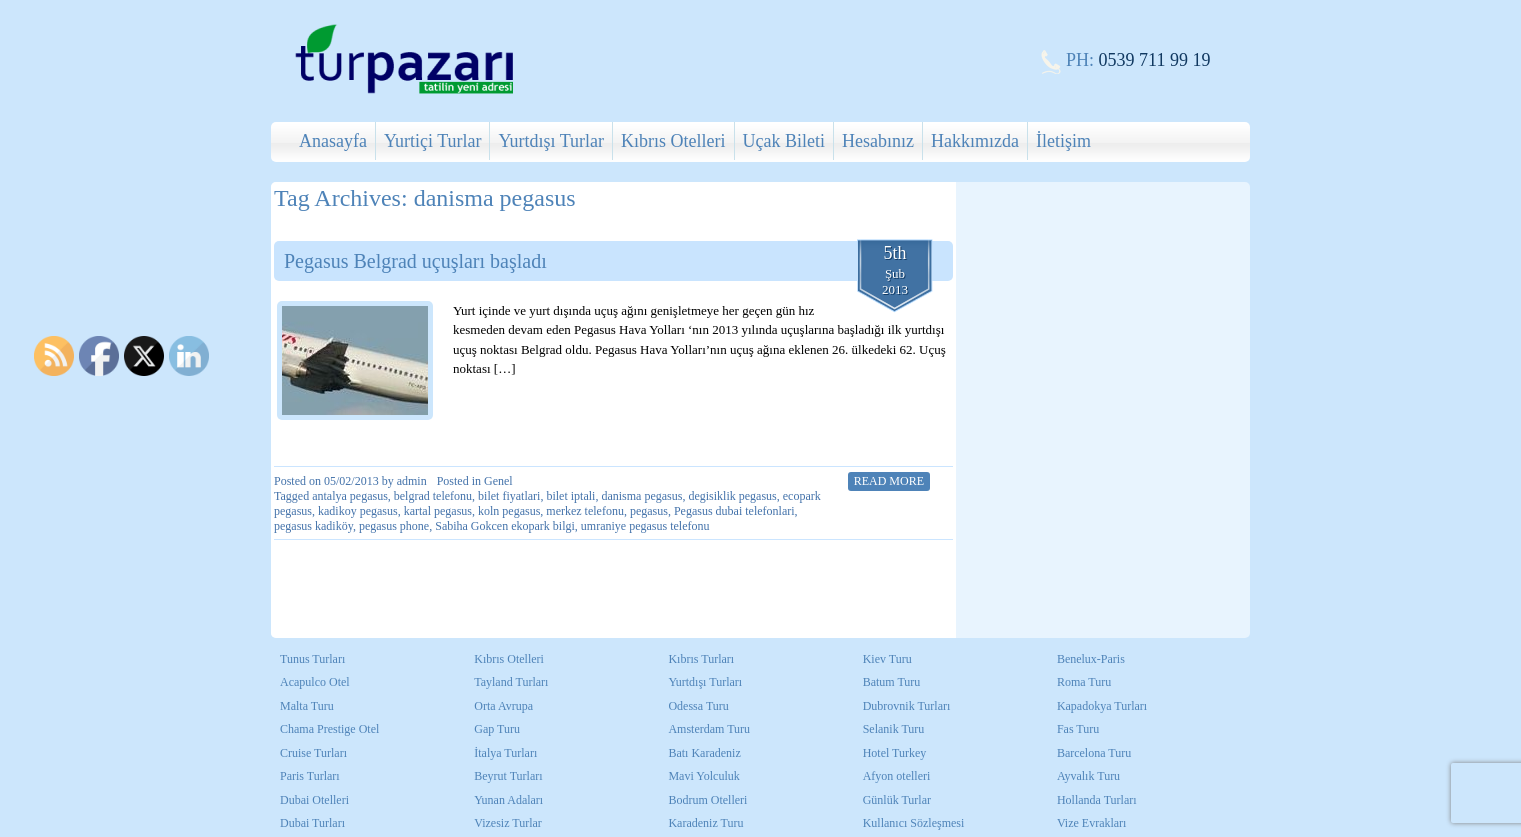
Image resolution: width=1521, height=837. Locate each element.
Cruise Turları (313, 753)
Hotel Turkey (895, 753)
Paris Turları (310, 776)
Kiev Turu (887, 659)
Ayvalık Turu (1088, 776)
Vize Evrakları (1092, 823)
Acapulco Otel (315, 682)
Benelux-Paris (1091, 659)
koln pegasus (509, 511)
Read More (889, 481)
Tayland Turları (511, 682)
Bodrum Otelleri (707, 800)
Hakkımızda (975, 141)
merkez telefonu (585, 511)
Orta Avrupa (503, 706)
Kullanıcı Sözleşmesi (914, 823)
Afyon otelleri (897, 776)
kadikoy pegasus (358, 511)
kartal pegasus (438, 511)
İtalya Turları (505, 753)
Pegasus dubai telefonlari (734, 511)
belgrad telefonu (433, 496)
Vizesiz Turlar (508, 823)
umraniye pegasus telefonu (645, 526)
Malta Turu (307, 706)
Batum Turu (892, 682)
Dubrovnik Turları (907, 706)
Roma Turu (1084, 682)
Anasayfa (333, 141)
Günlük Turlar (897, 800)
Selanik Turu (894, 729)
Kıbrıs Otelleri (673, 141)
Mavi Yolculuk (703, 776)
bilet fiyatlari (509, 496)
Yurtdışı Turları (705, 682)
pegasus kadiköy (313, 526)
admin (412, 481)
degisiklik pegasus (732, 496)
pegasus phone (394, 526)
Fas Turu (1078, 729)
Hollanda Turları (1097, 800)
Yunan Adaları (508, 800)
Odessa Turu (698, 706)
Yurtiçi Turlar (433, 141)
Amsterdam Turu (709, 729)
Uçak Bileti (784, 141)
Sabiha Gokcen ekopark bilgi (505, 526)
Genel (498, 481)
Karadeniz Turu (705, 823)
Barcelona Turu (1094, 753)
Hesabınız (878, 141)
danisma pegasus (641, 496)
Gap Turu (497, 729)
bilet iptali (570, 496)
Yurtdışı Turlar (551, 141)
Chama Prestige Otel (329, 729)
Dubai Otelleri (314, 800)
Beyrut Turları (508, 776)
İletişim (1063, 141)
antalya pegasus (350, 496)
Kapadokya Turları (1102, 706)
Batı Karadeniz (704, 753)
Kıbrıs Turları (701, 659)
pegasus (649, 511)
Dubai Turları (312, 823)
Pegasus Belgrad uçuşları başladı (415, 261)
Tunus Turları (312, 659)
